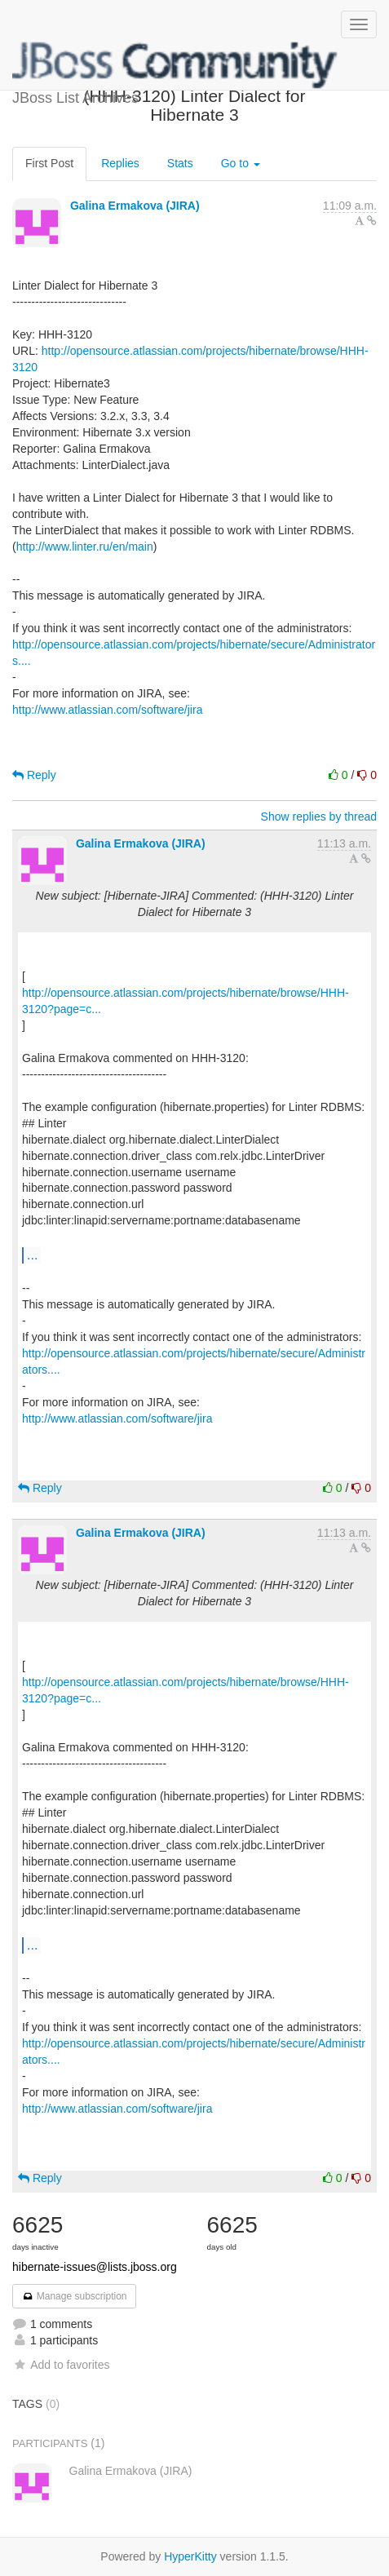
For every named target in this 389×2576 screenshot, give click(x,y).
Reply (34, 774)
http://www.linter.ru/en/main (84, 546)
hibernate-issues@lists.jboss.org (94, 2266)
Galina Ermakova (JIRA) (135, 205)
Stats (180, 163)
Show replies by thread (319, 816)
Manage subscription (74, 2296)
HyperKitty (190, 2556)
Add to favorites (60, 2364)
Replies (120, 163)
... (32, 1254)
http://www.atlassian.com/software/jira (107, 709)
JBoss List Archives (175, 65)
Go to (240, 163)
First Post (49, 163)
